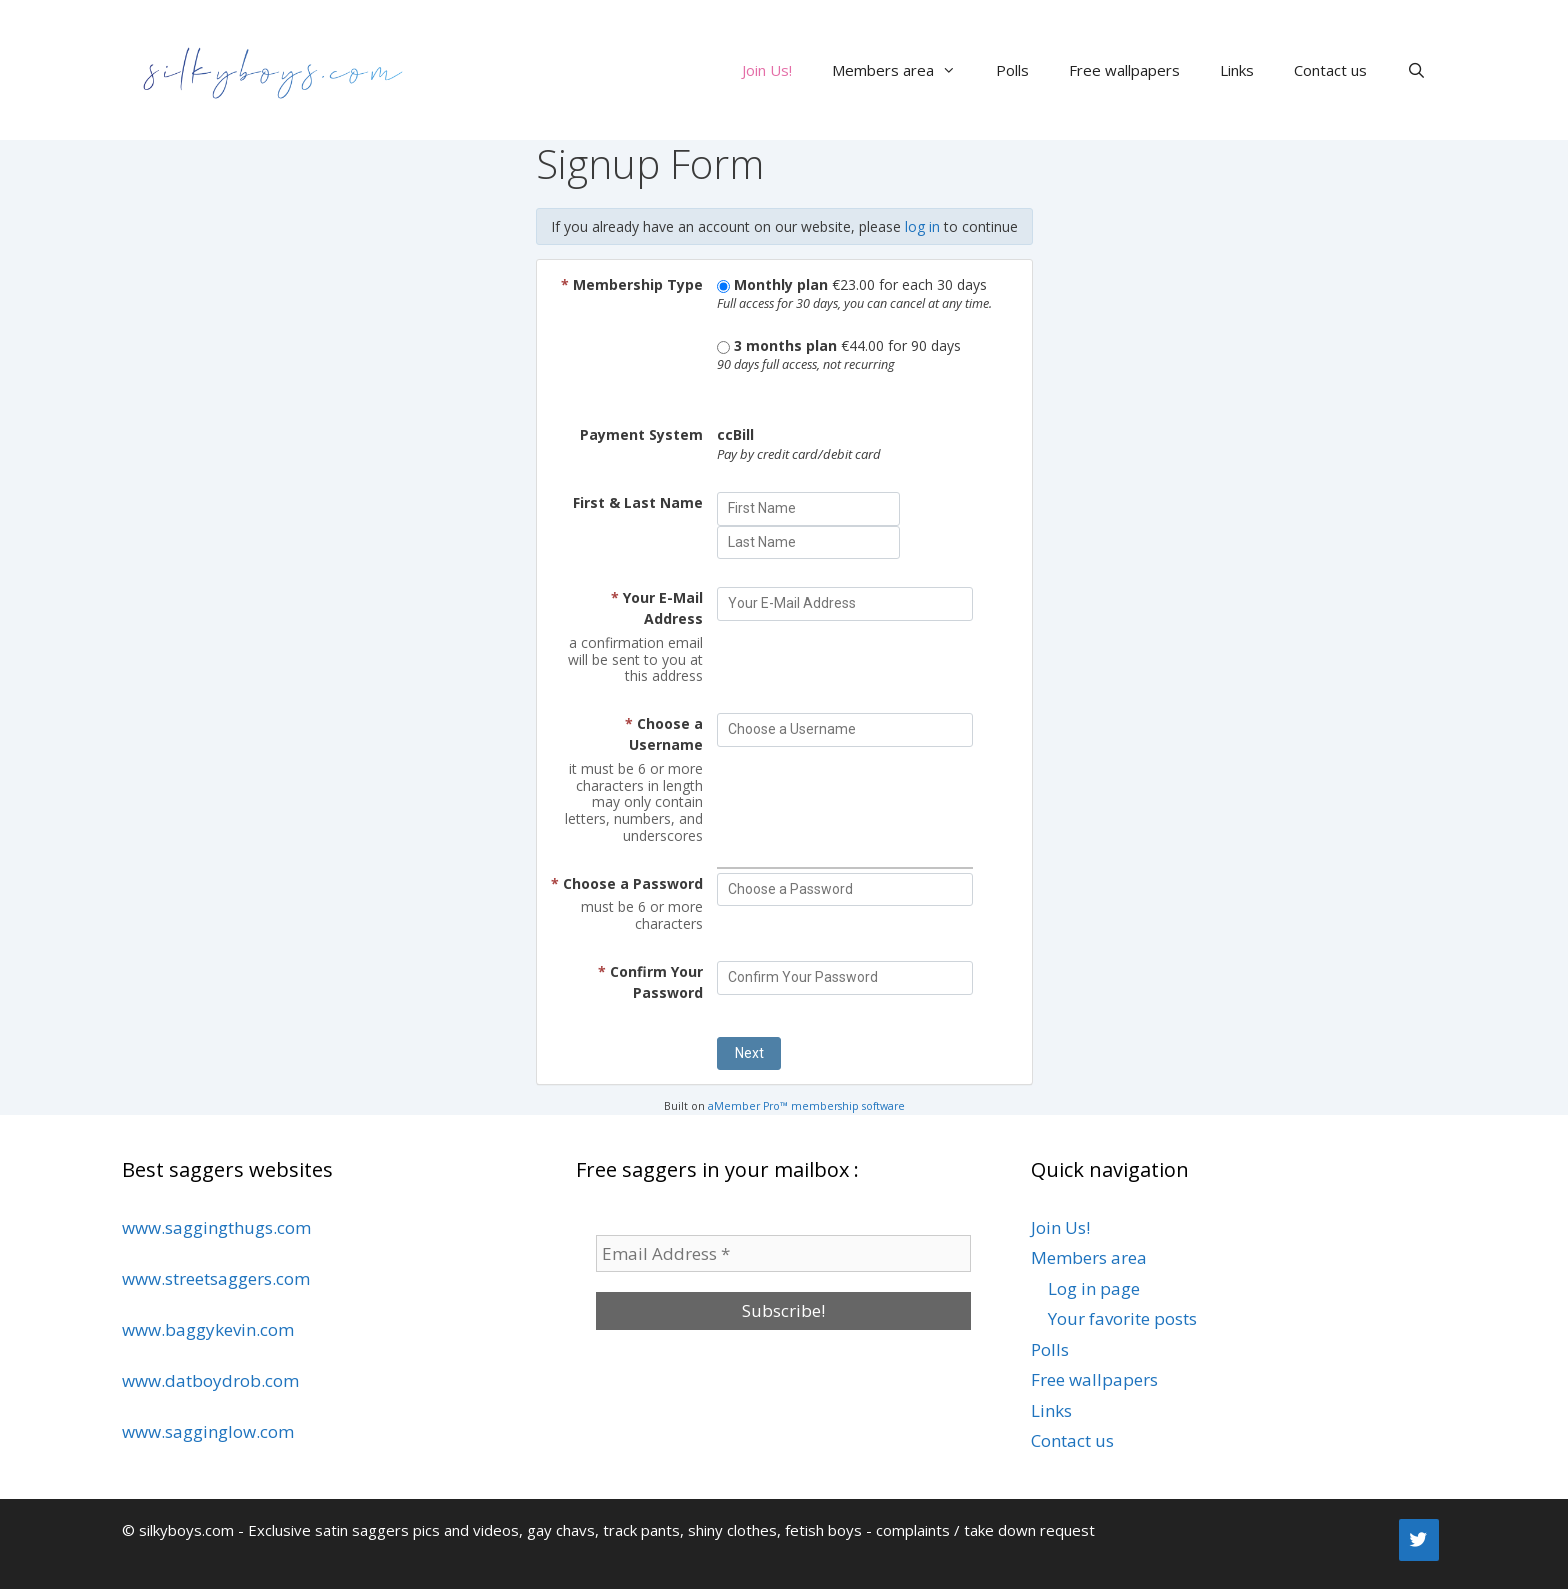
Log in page (1094, 1288)
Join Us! (767, 70)
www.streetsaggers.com (216, 1278)
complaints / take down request (985, 1530)
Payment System (641, 434)
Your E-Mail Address (657, 608)
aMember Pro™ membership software (806, 1106)
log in (922, 226)
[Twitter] (1419, 1540)
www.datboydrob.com (210, 1380)
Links (1237, 70)
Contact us (1330, 70)
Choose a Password (627, 883)
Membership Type (632, 284)
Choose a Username (664, 734)
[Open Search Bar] (1416, 70)
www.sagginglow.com (208, 1431)
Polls (1012, 70)
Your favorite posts (1122, 1318)
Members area (904, 70)
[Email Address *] (783, 1254)
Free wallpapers (1124, 70)
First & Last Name (638, 502)
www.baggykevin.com (208, 1329)
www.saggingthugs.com (216, 1227)
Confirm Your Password (650, 982)
